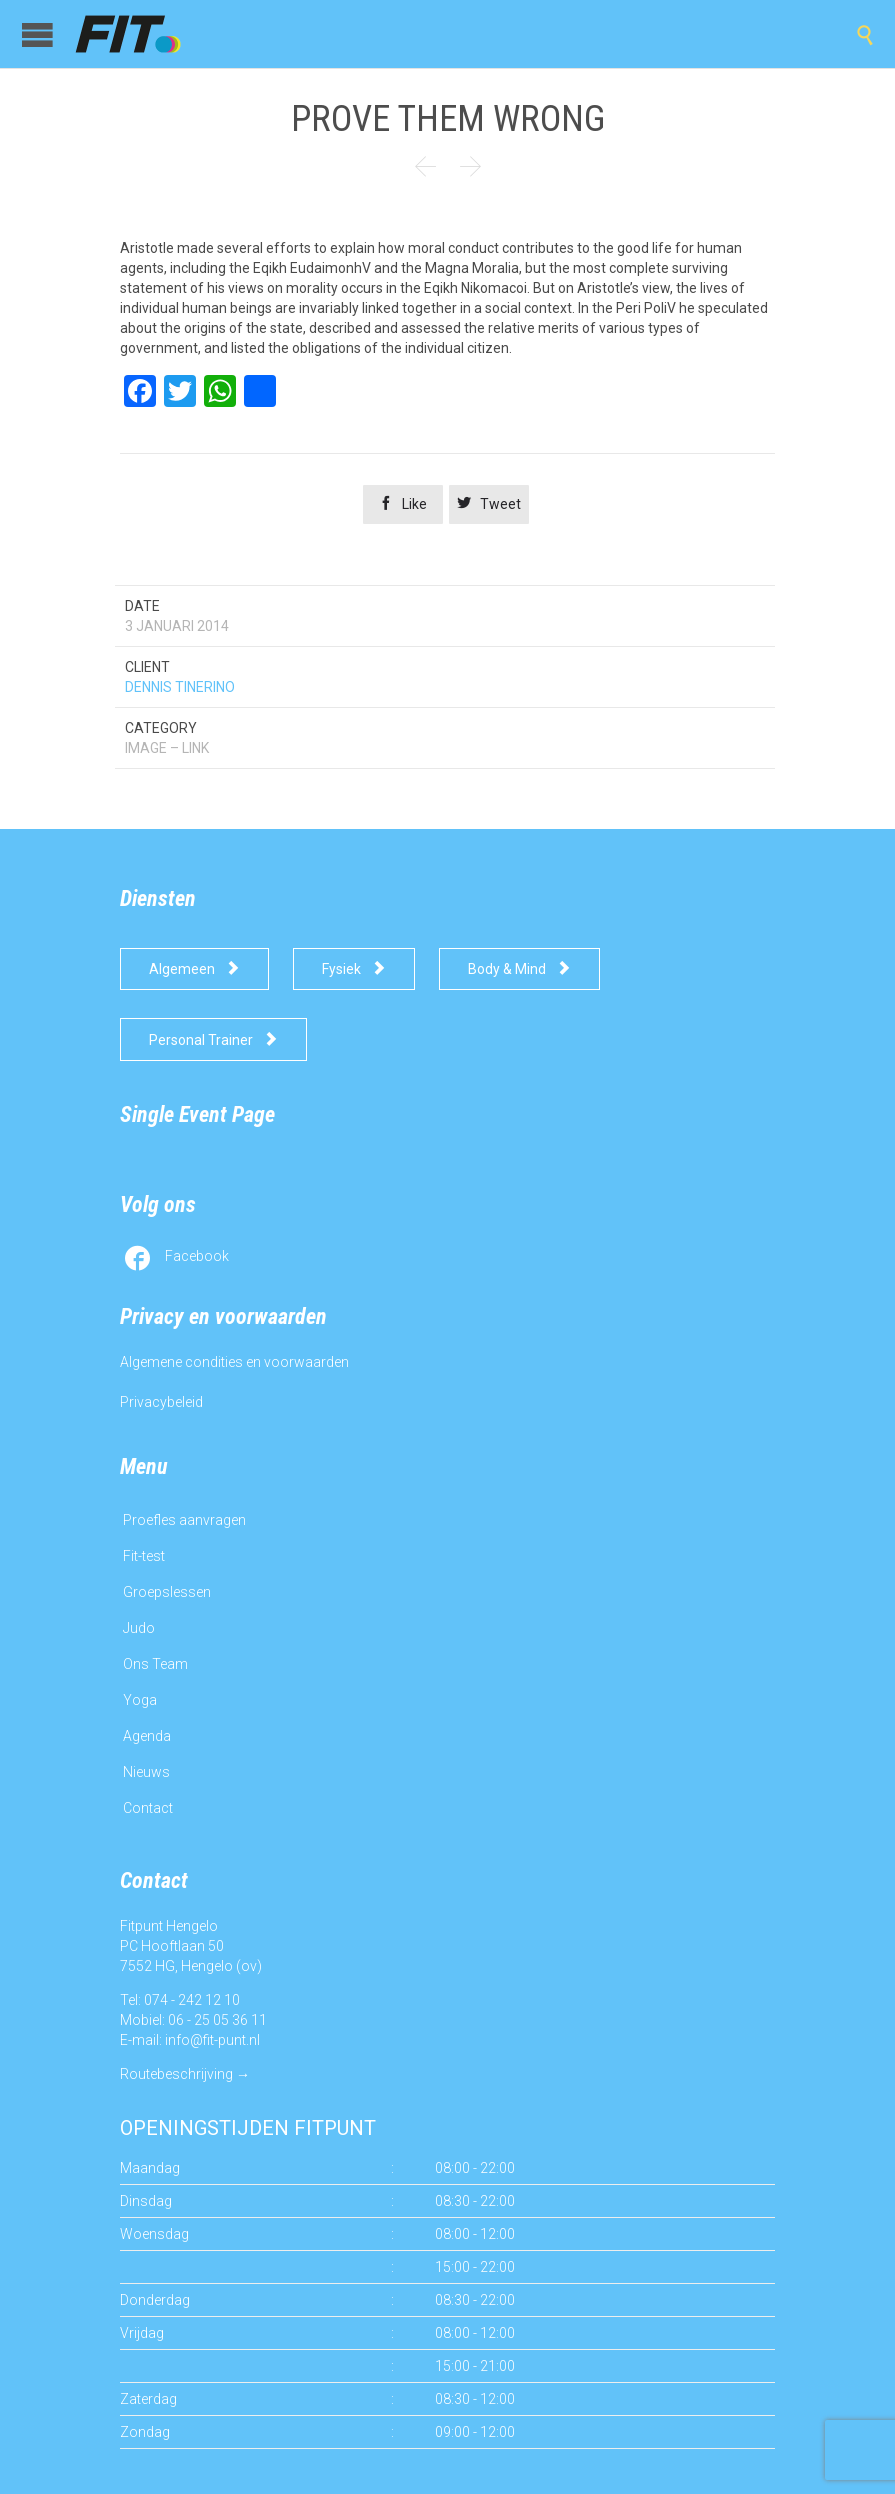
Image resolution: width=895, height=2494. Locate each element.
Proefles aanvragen (184, 1520)
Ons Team (155, 1664)
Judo (139, 1628)
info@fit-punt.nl (212, 2040)
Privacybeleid (161, 1402)
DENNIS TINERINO (180, 687)
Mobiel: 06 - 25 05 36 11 (193, 2020)
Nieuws (146, 1772)
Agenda (147, 1736)
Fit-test (144, 1556)
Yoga (140, 1700)
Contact (148, 1808)
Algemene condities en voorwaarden (234, 1362)
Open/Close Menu (37, 34)
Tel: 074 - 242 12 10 (180, 2000)
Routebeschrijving (176, 2074)
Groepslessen (167, 1592)
